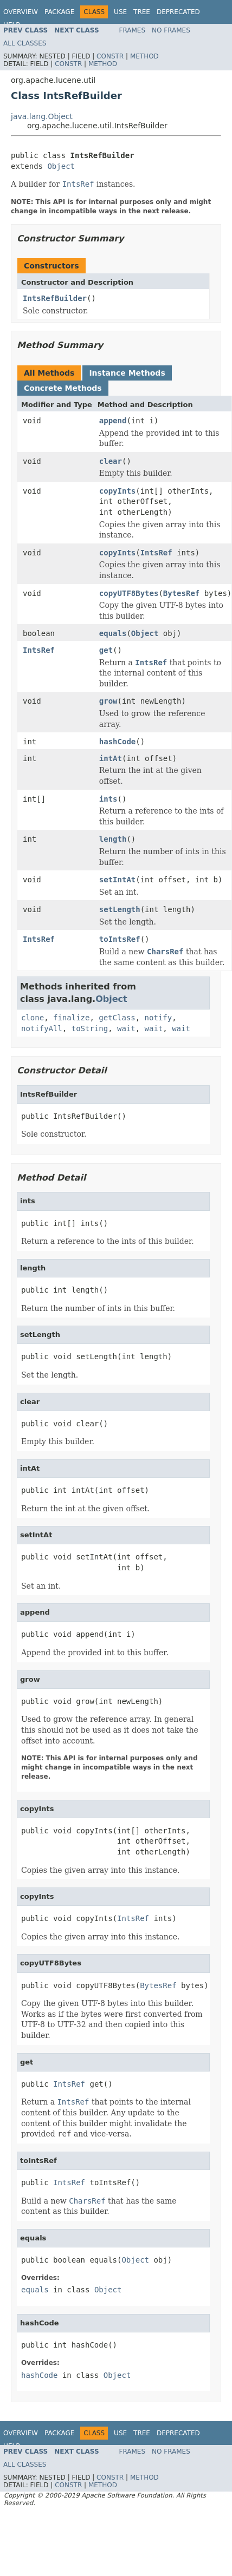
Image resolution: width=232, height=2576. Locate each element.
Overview (20, 12)
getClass (117, 1017)
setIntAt (117, 879)
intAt (110, 758)
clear (110, 461)
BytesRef (181, 593)
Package (59, 12)
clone (32, 1017)
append (113, 420)
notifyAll (41, 1028)
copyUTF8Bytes (129, 593)
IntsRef (156, 552)
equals (113, 633)
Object (61, 166)
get (106, 650)
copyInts (117, 491)
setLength (119, 909)
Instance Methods (127, 373)
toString (90, 1028)
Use (120, 12)
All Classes (24, 43)
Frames (132, 30)
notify (158, 1017)
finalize (71, 1017)
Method (144, 56)
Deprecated (178, 12)
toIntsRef (119, 939)
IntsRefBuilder (55, 298)
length (113, 839)
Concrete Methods (63, 388)
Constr (110, 56)
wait (126, 1028)
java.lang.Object (42, 116)
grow (108, 701)
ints (108, 799)
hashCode (117, 741)
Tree (141, 12)
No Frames (171, 30)
